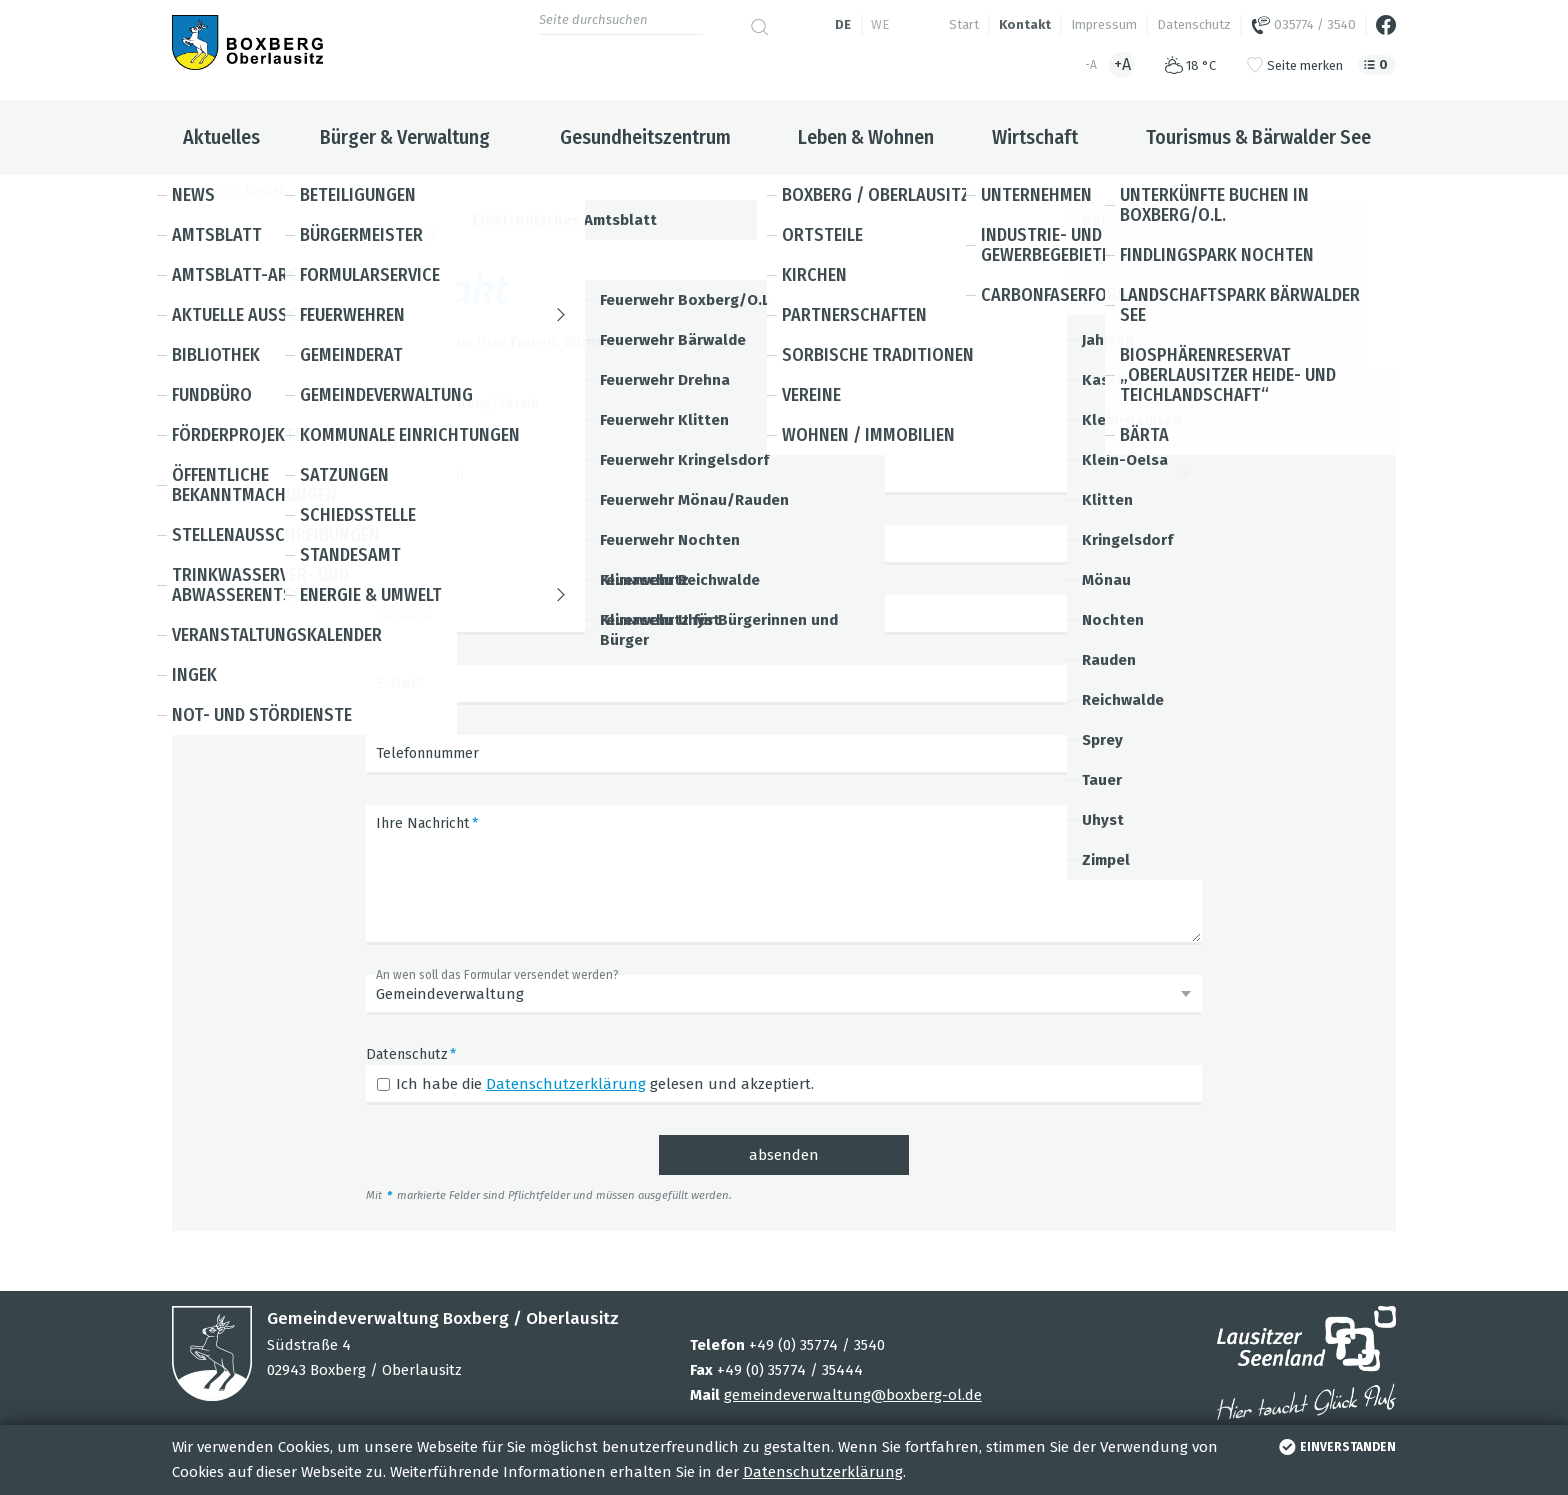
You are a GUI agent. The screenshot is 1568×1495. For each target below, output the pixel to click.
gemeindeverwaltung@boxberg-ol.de (853, 1395)
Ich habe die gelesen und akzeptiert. (605, 1084)
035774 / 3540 (1303, 25)
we (880, 24)
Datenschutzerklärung (823, 1472)
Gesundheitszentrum (645, 137)
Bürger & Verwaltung (405, 137)
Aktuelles (221, 137)
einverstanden (1335, 1447)
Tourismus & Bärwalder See (1258, 137)
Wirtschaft (1035, 137)
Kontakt (1025, 24)
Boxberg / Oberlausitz (306, 190)
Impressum (1104, 24)
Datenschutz (1194, 24)
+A (1122, 64)
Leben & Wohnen (866, 137)
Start (964, 24)
